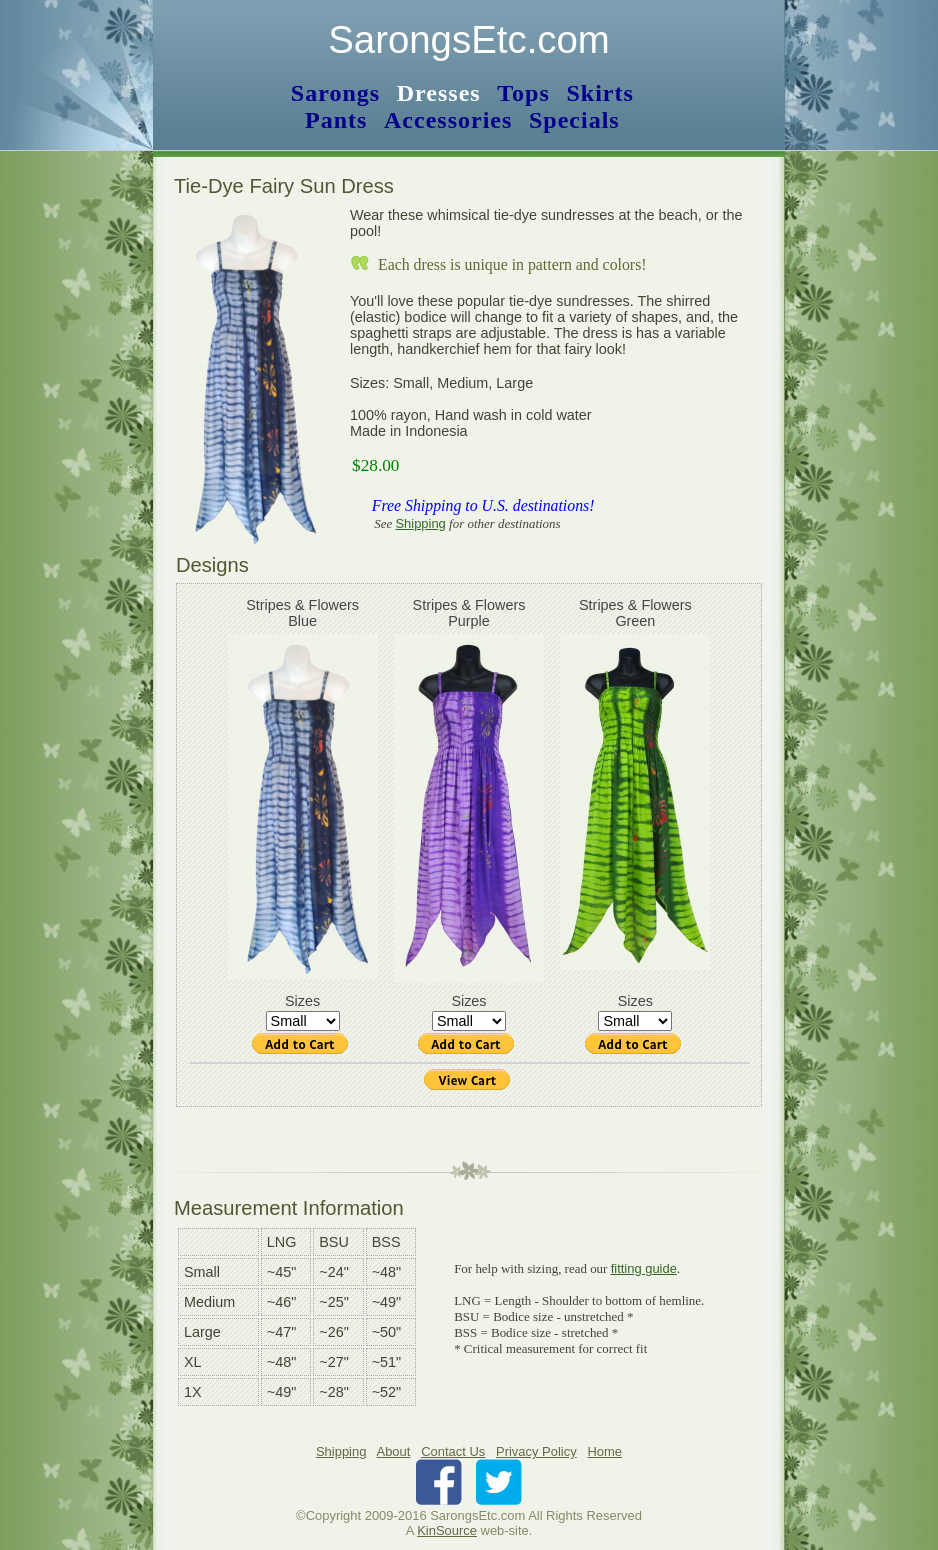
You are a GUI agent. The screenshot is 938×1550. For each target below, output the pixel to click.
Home (604, 1451)
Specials (574, 120)
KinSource (447, 1530)
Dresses (439, 93)
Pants (336, 120)
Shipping (420, 523)
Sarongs (335, 93)
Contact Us (453, 1451)
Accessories (448, 120)
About (394, 1451)
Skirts (599, 93)
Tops (523, 93)
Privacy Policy (536, 1451)
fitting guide (644, 1268)
